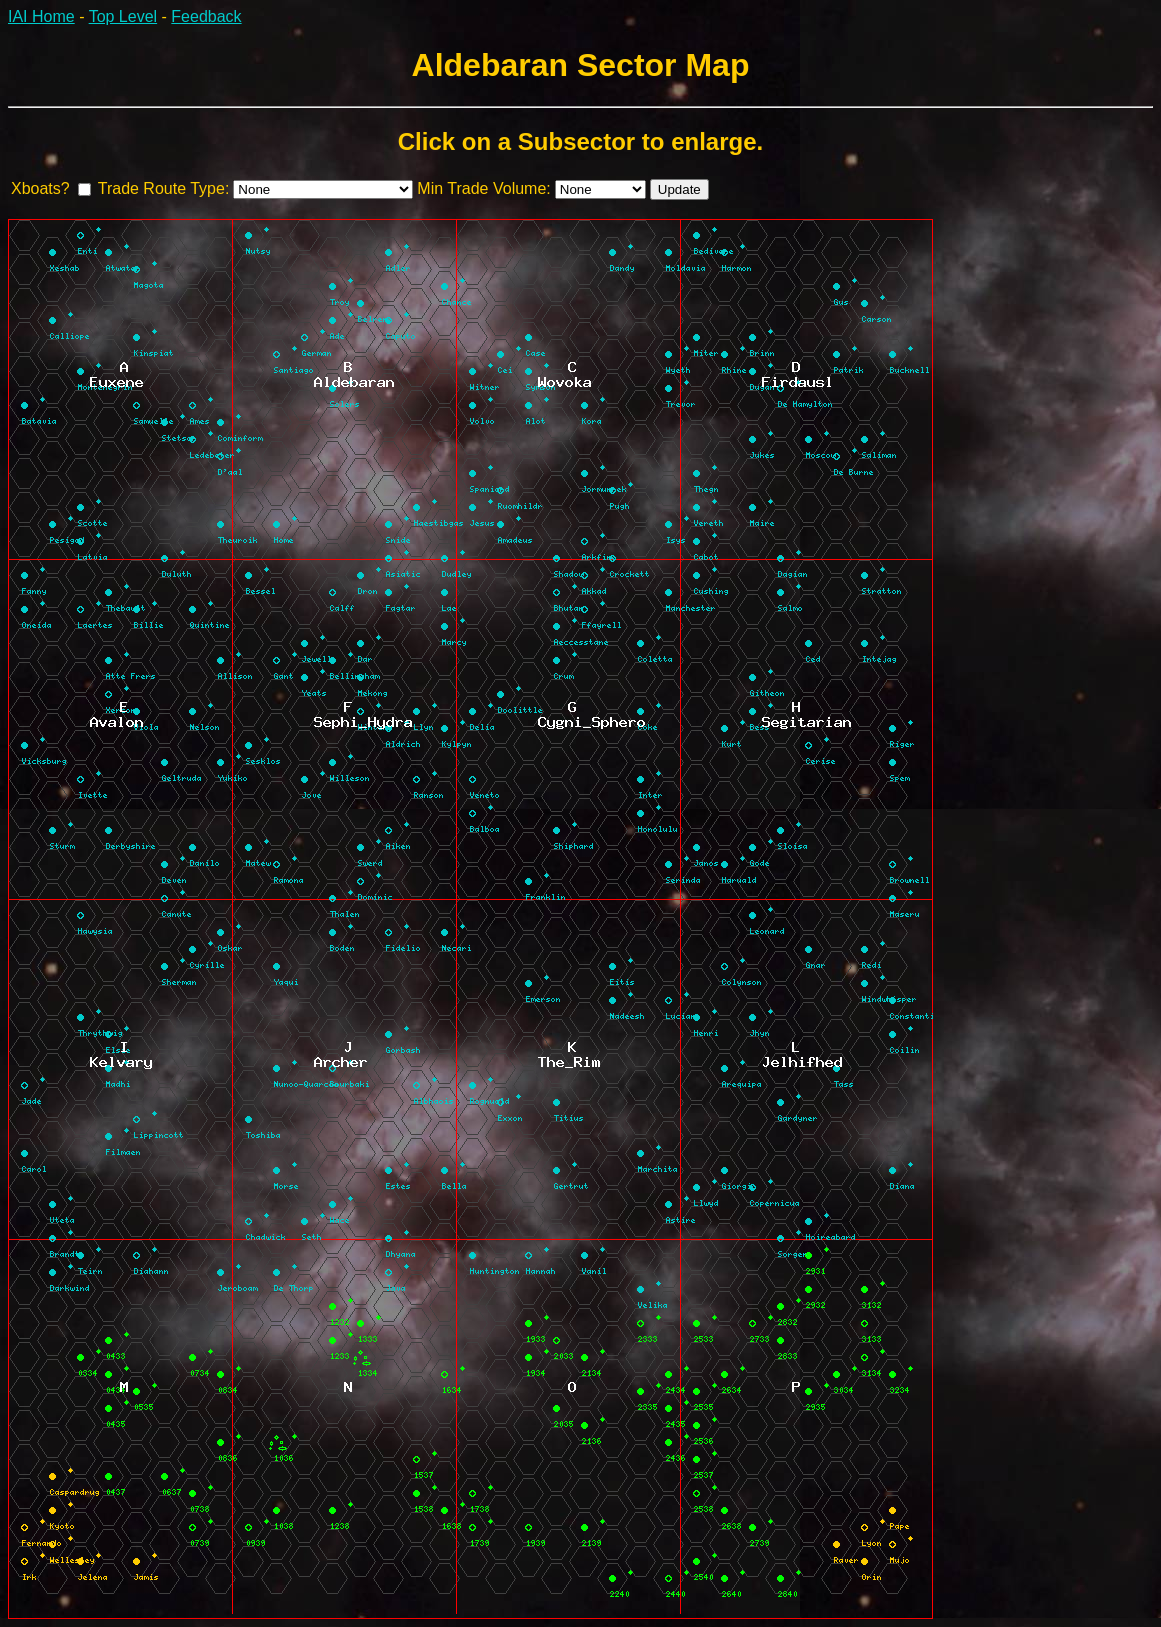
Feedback (206, 16)
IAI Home (41, 16)
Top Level (123, 16)
